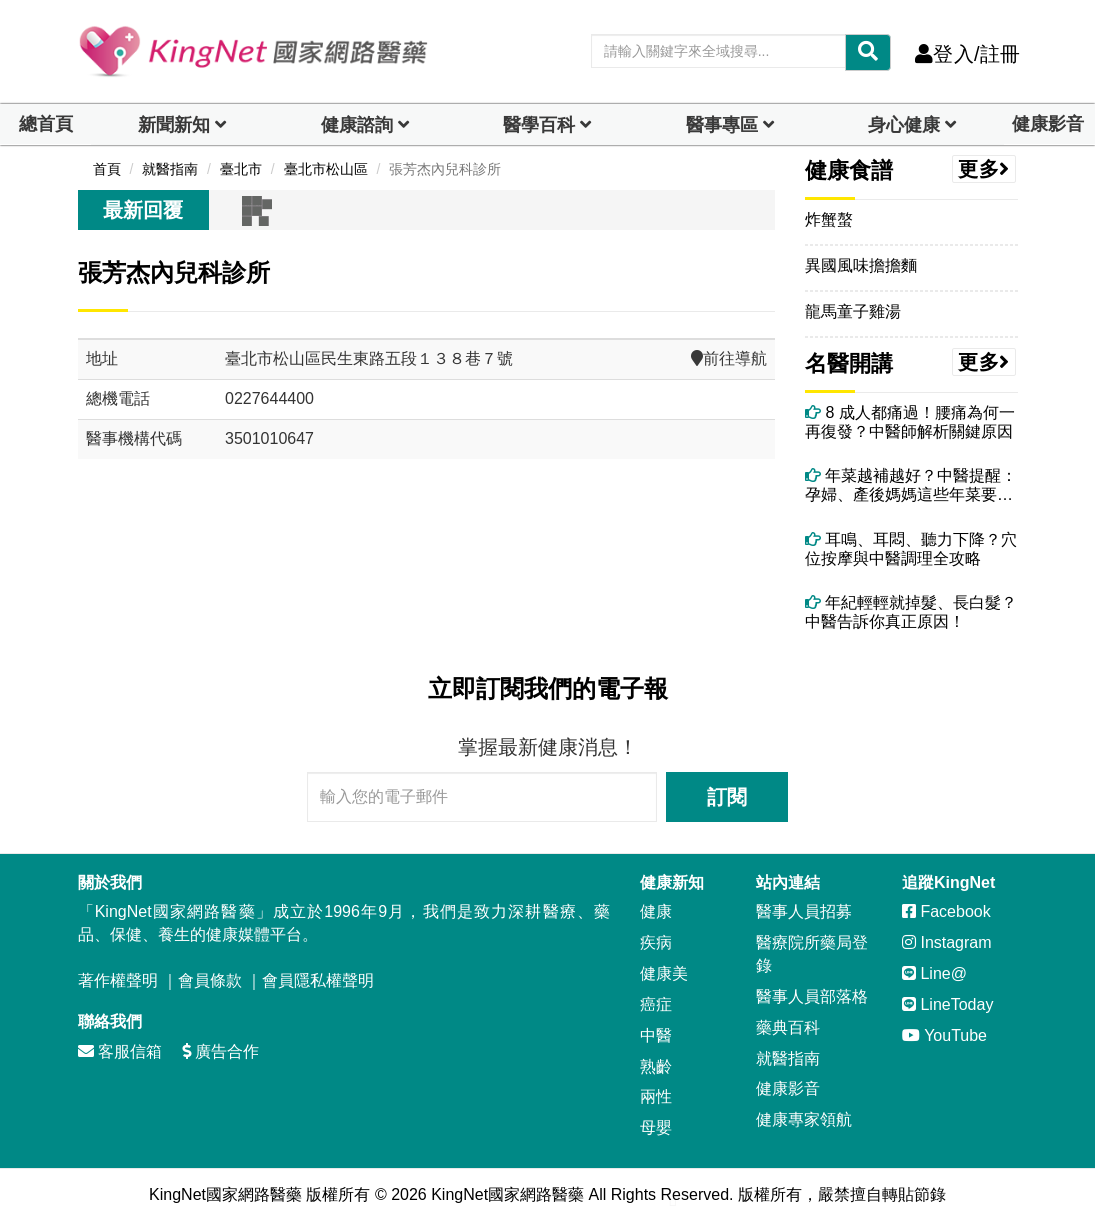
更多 (984, 169)
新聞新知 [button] (174, 125)
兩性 (656, 1096)
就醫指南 (788, 1058)
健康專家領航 (804, 1119)
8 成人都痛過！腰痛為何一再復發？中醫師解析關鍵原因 (910, 422)
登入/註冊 (967, 54)
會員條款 (210, 980)
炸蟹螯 (829, 219)
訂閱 (727, 797)
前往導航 (729, 358)
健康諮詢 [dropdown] (357, 125)
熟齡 (656, 1066)
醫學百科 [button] (539, 125)
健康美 (664, 973)
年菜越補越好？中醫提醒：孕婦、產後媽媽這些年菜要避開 (911, 485)
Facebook (946, 911)
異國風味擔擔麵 (861, 265)
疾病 (656, 942)
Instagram (947, 942)
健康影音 (1048, 124)
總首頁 (46, 124)
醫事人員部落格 (812, 996)
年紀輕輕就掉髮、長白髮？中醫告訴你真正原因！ (911, 612)
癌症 (656, 1004)
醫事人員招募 (804, 911)
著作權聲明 (118, 980)
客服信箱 (120, 1051)
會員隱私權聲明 (318, 980)
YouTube (944, 1035)
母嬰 (656, 1127)
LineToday (947, 1004)
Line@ (934, 973)
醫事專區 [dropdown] (722, 125)
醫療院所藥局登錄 (812, 954)
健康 (656, 911)
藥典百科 (788, 1027)
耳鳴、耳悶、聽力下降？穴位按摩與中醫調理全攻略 (911, 549)
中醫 (656, 1035)
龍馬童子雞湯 (853, 311)
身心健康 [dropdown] (904, 125)
